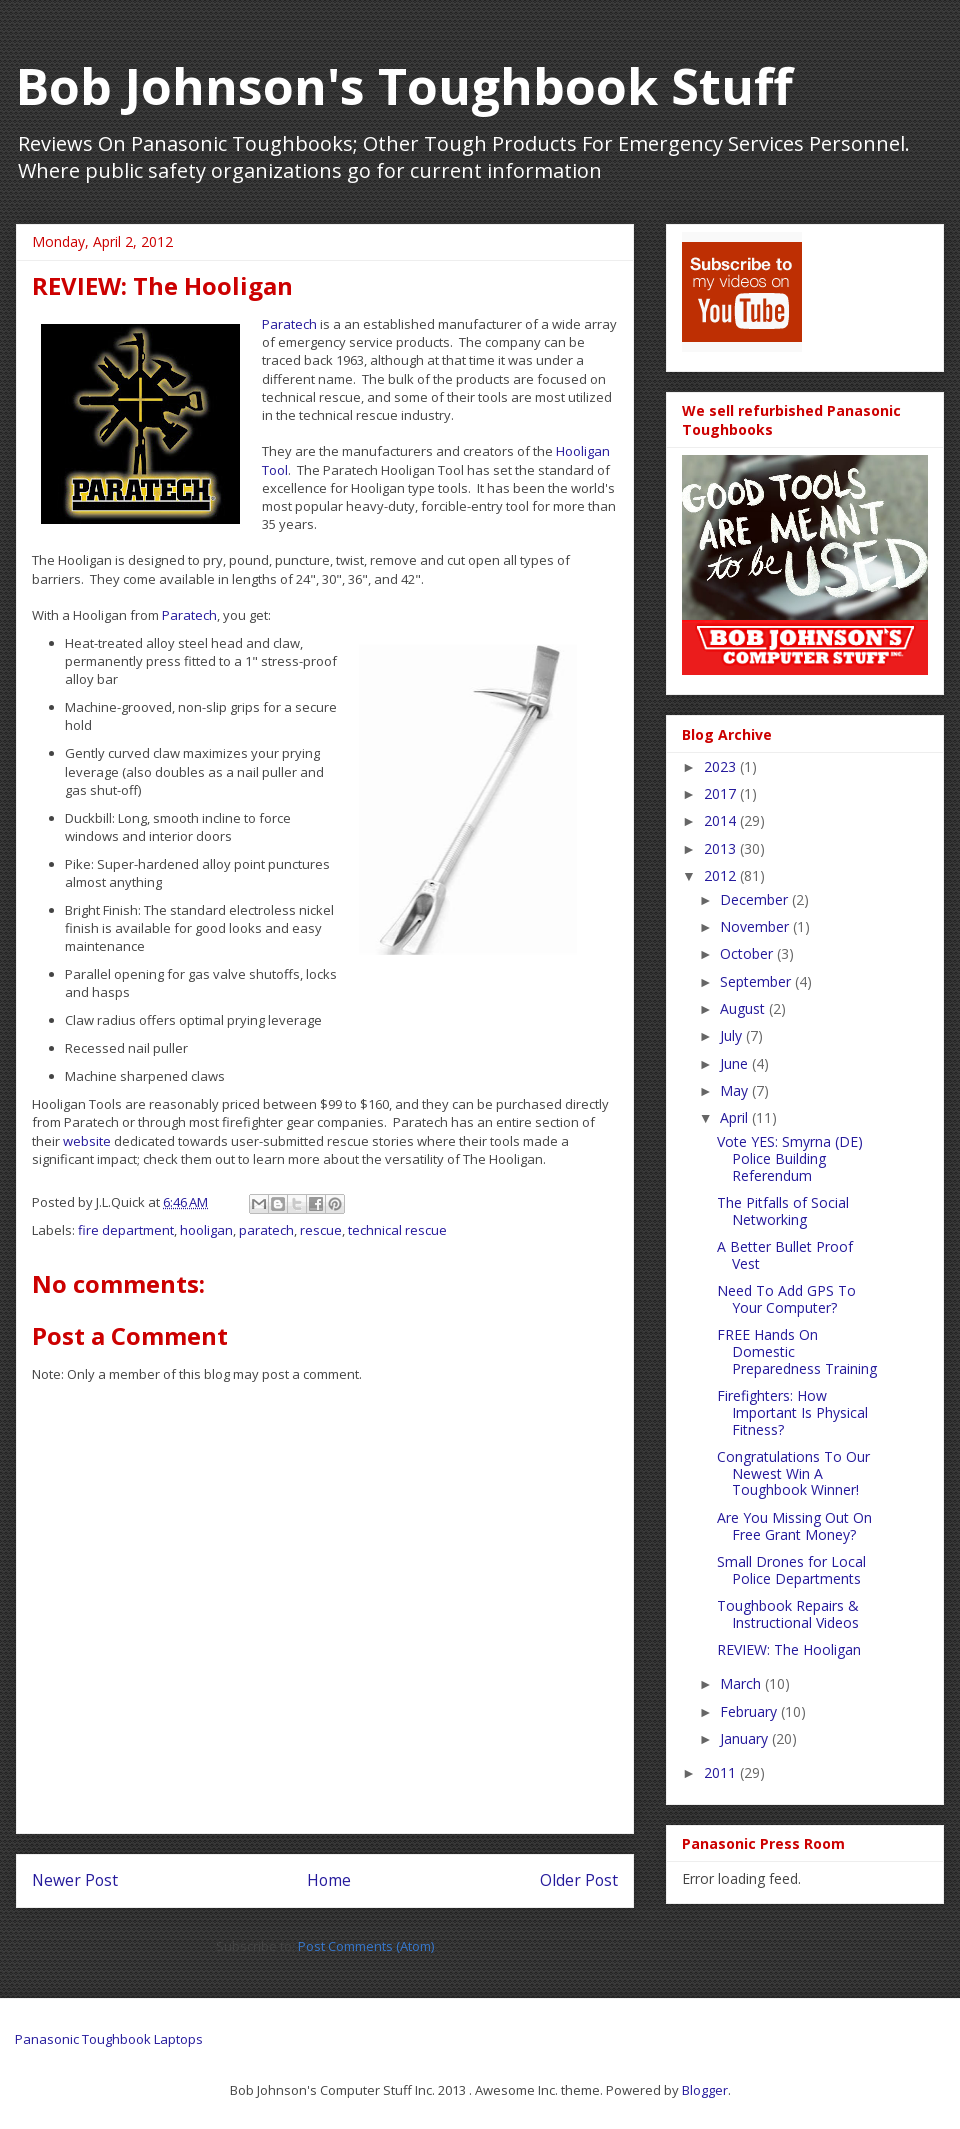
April (736, 1117)
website (88, 1141)
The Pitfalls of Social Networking (783, 1211)
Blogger (705, 2090)
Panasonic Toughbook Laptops (109, 2039)
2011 (722, 1772)
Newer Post (75, 1880)
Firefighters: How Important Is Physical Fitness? (792, 1412)
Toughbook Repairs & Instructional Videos (788, 1614)
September (757, 981)
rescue (321, 1230)
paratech (266, 1230)
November (756, 926)
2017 (722, 793)
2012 (722, 875)
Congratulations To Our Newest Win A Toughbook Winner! (793, 1473)
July (733, 1035)
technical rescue (397, 1230)
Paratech (289, 324)
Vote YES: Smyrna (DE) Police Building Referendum (790, 1158)
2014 (722, 820)
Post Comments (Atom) (366, 1946)
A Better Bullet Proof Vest (785, 1255)
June (736, 1063)
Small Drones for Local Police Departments (791, 1570)
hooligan (206, 1230)
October (748, 953)
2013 (722, 848)
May (736, 1090)
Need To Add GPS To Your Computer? (786, 1299)
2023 (722, 766)
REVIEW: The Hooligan (789, 1649)
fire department (126, 1230)
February (750, 1711)
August (744, 1008)
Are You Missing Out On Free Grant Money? (794, 1526)
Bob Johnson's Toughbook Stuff (404, 86)
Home (329, 1880)
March (742, 1683)
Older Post (579, 1880)
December (756, 899)
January (746, 1738)
